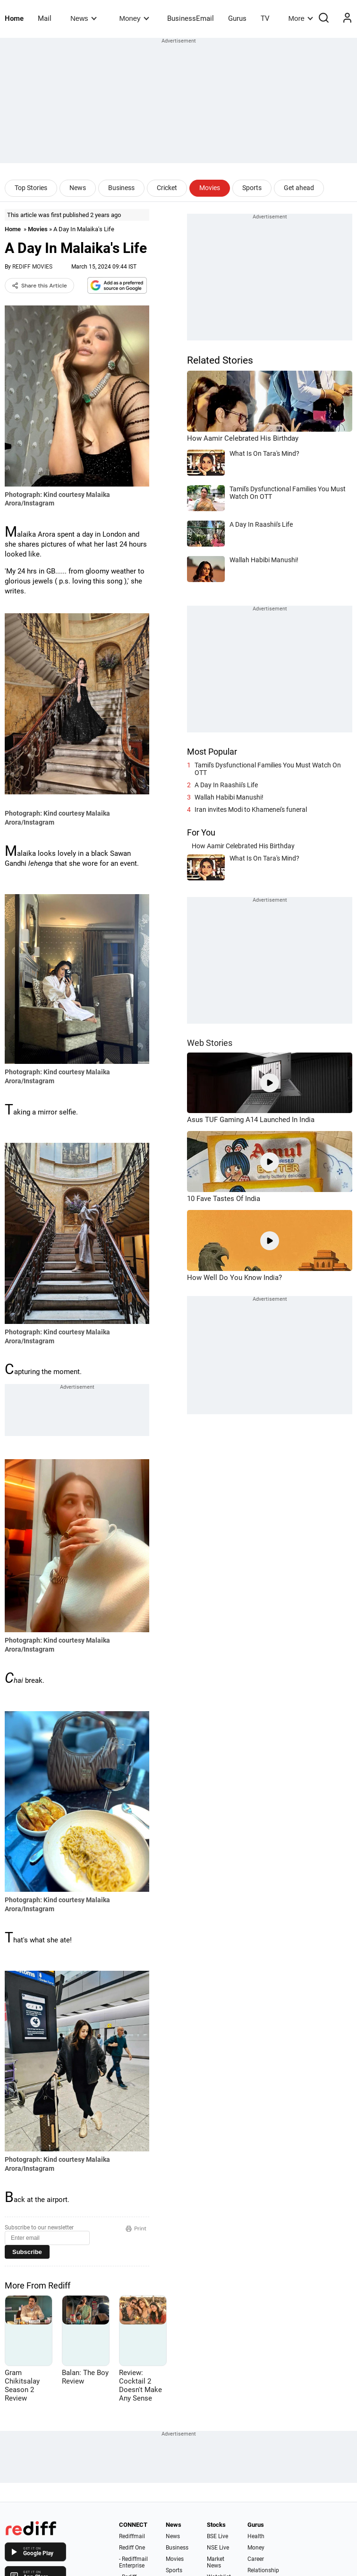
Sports (252, 187)
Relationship (263, 2570)
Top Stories (31, 187)
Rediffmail (132, 2536)
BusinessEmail (190, 18)
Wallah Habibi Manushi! (229, 797)
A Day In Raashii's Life (226, 785)
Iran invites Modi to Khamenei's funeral (251, 809)
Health (255, 2536)
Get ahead (299, 187)
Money (134, 18)
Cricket (167, 187)
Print (136, 2228)
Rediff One (132, 2547)
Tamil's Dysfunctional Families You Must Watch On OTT (268, 768)
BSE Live (217, 2536)
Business (121, 187)
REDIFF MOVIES (32, 266)
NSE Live (218, 2547)
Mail (44, 18)
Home (14, 18)
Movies (209, 187)
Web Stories (209, 1043)
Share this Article (39, 285)
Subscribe (27, 2251)
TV (265, 18)
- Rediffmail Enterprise (133, 2562)
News (83, 18)
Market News (215, 2562)
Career (255, 2559)
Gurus (237, 18)
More (301, 18)
